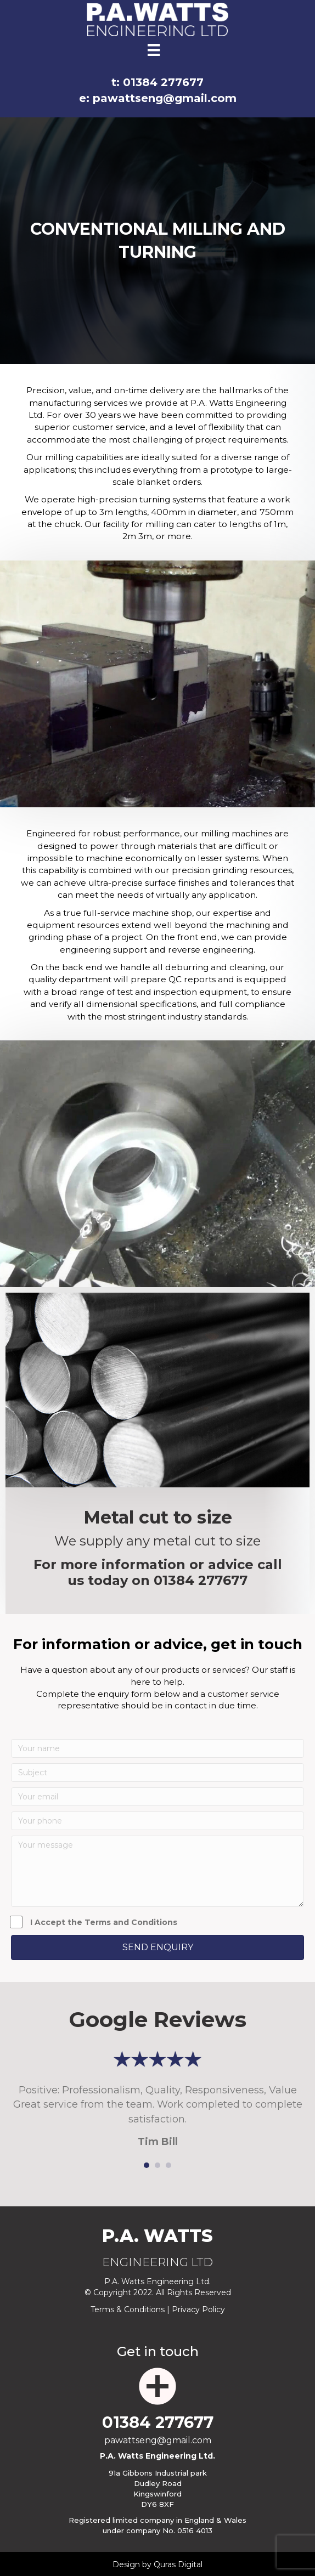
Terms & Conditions (128, 2309)
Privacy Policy (198, 2309)
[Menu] (153, 50)
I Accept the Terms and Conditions (94, 1922)
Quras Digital (178, 2564)
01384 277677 (201, 1580)
